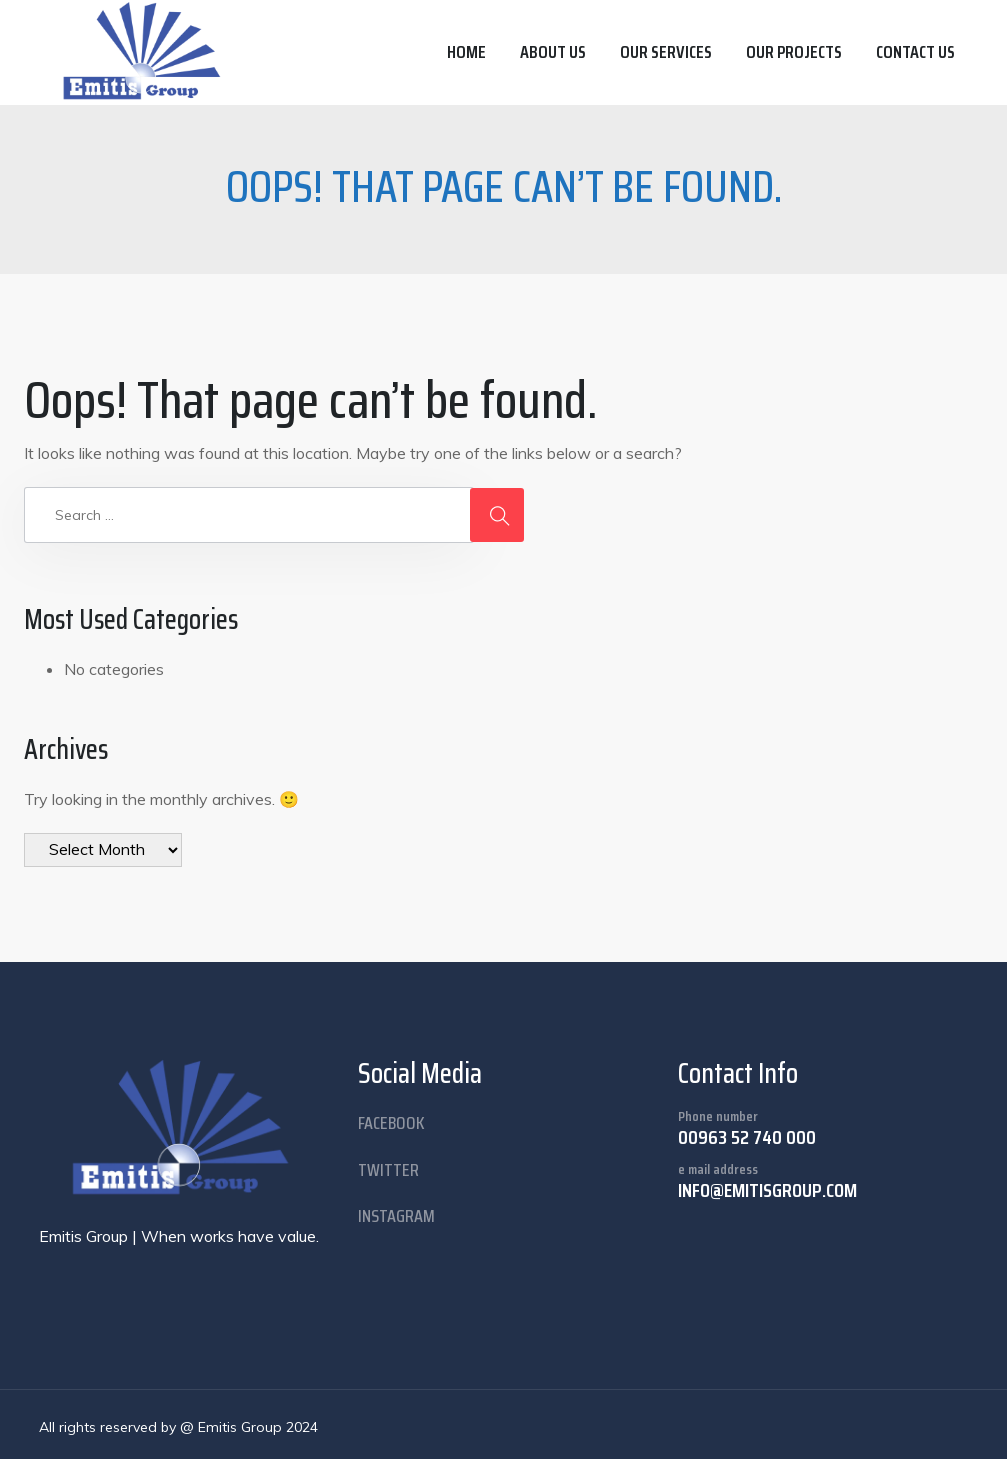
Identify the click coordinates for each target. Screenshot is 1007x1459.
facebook (391, 1123)
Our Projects (794, 52)
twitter (388, 1170)
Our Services (666, 52)
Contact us (915, 52)
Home (466, 52)
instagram (396, 1216)
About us (553, 52)
